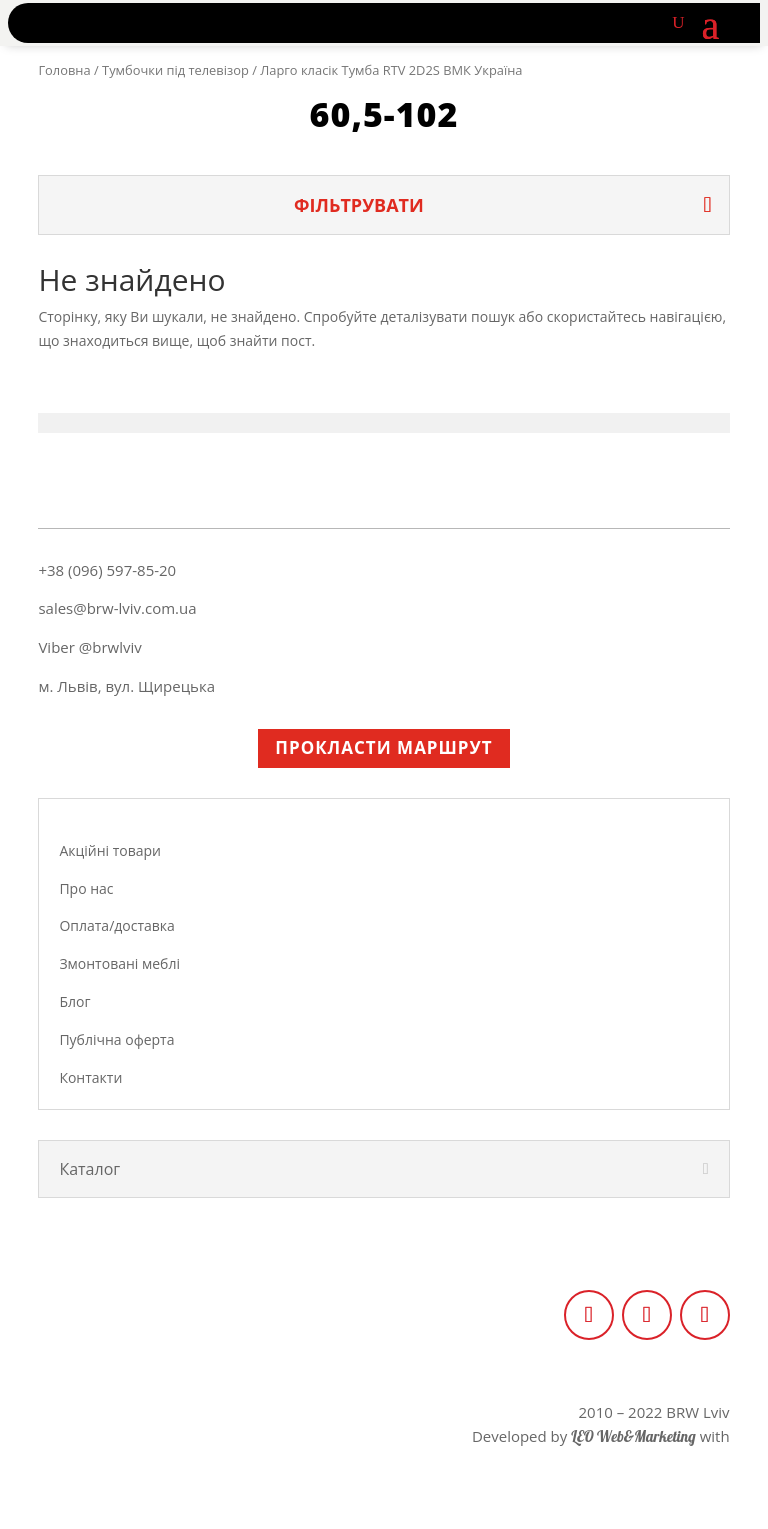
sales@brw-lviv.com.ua (117, 608)
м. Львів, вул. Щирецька (126, 686)
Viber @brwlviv (89, 647)
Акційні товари (110, 850)
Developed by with (601, 1436)
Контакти (90, 1077)
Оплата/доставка (116, 925)
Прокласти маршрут (383, 747)
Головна (64, 70)
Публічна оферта (116, 1039)
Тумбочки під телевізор (175, 70)
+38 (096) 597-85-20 (107, 570)
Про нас (86, 888)
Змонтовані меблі (119, 963)
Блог (74, 1001)
